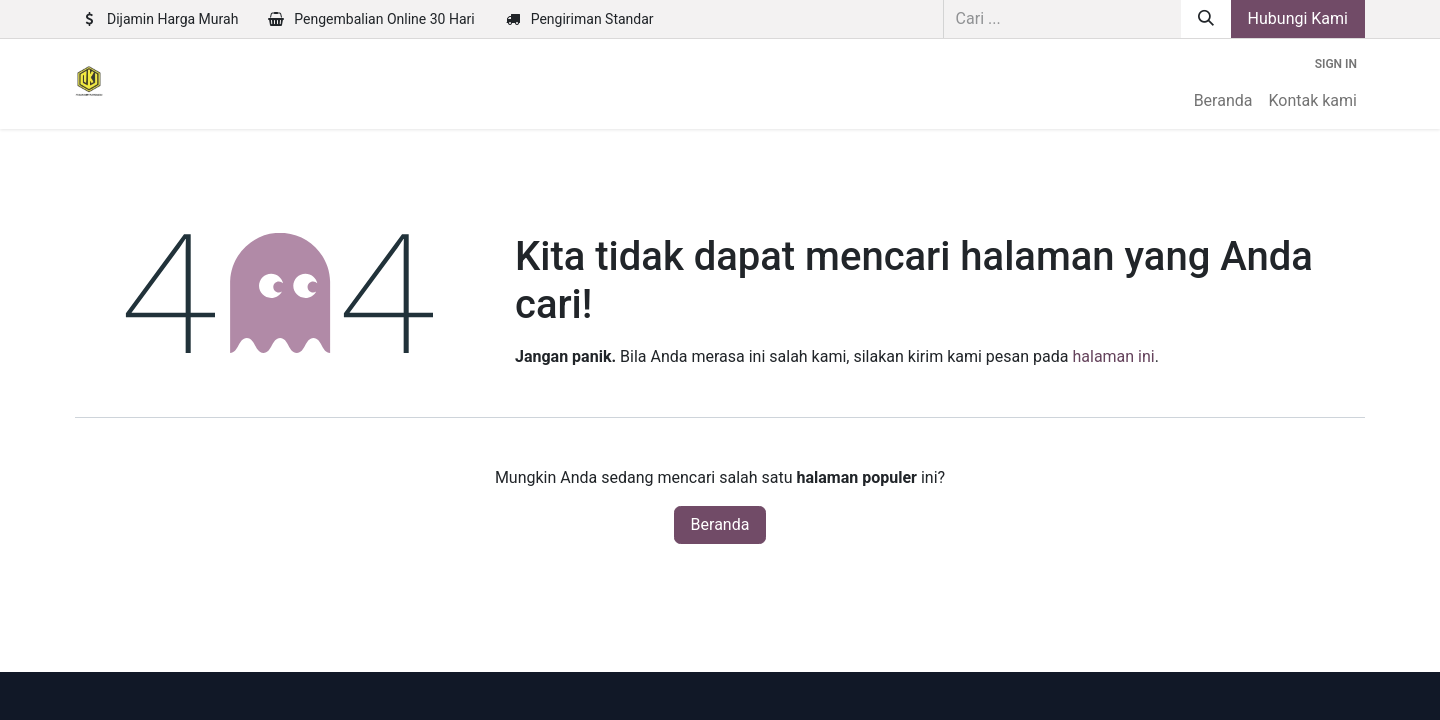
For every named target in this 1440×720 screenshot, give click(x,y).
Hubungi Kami (1298, 18)
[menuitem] (1223, 101)
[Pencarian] (1206, 19)
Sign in (1336, 64)
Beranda (720, 524)
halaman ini (1113, 356)
